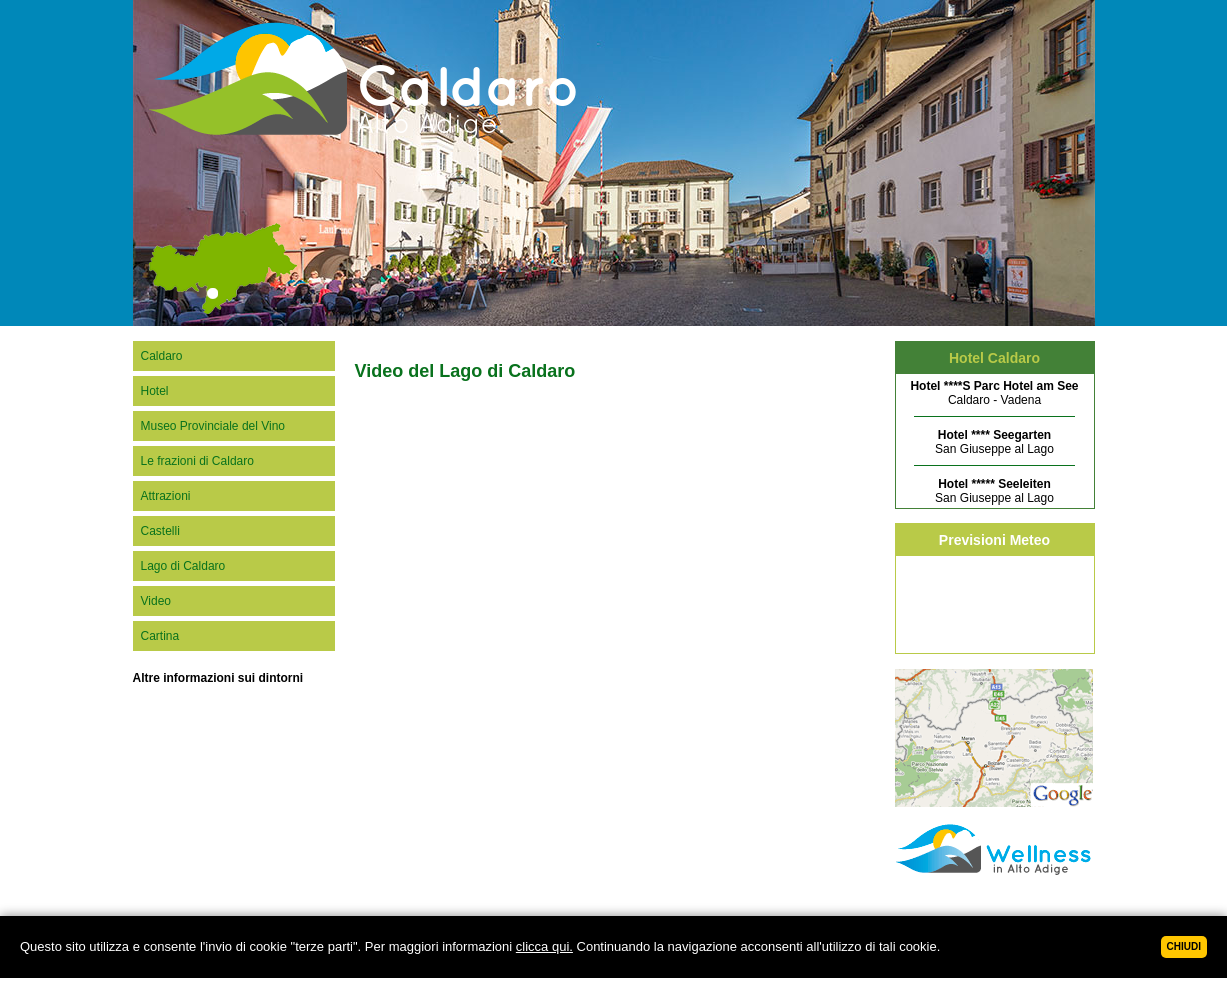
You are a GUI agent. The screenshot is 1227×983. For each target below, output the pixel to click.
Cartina (160, 636)
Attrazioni (166, 496)
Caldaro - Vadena (994, 393)
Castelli (160, 531)
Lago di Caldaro (183, 566)
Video (156, 601)
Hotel (155, 391)
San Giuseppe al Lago (994, 442)
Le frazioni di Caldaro (197, 461)
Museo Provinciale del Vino (213, 426)
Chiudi (1184, 946)
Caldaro (162, 356)
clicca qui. (544, 946)
